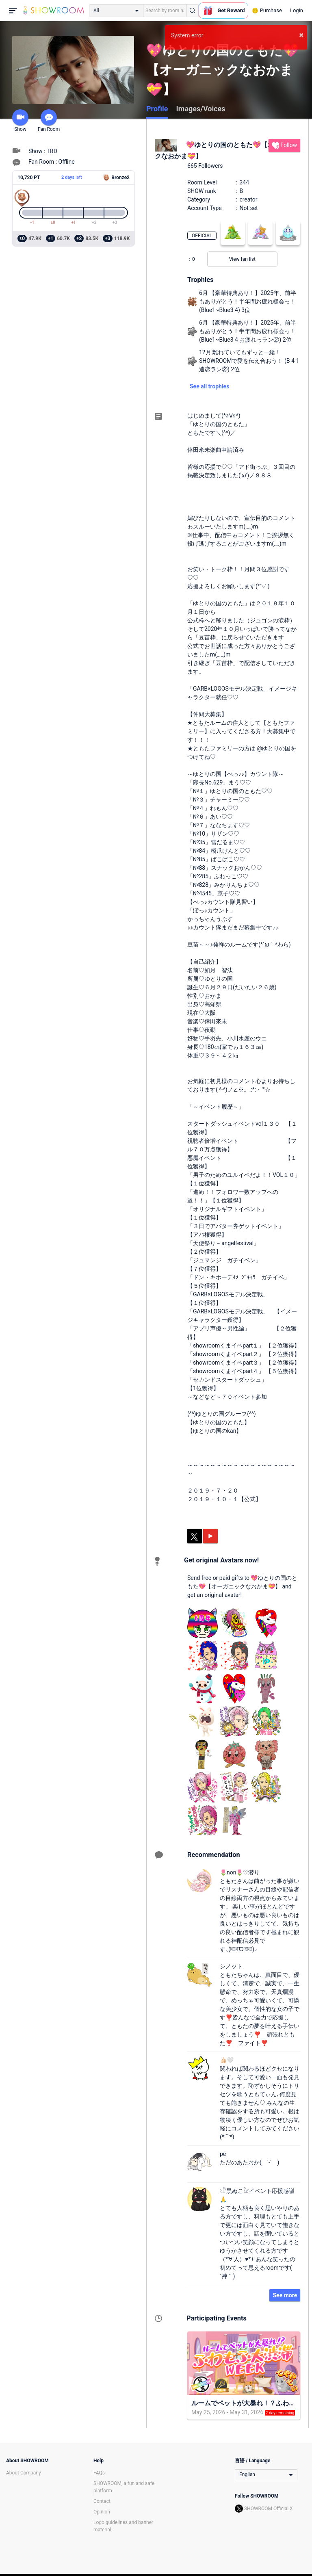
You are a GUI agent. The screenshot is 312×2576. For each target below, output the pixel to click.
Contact (101, 2501)
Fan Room (49, 120)
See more (285, 2295)
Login (296, 10)
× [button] (301, 35)
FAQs (99, 2473)
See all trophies (209, 386)
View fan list (242, 259)
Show (20, 120)
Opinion (101, 2512)
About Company (23, 2473)
